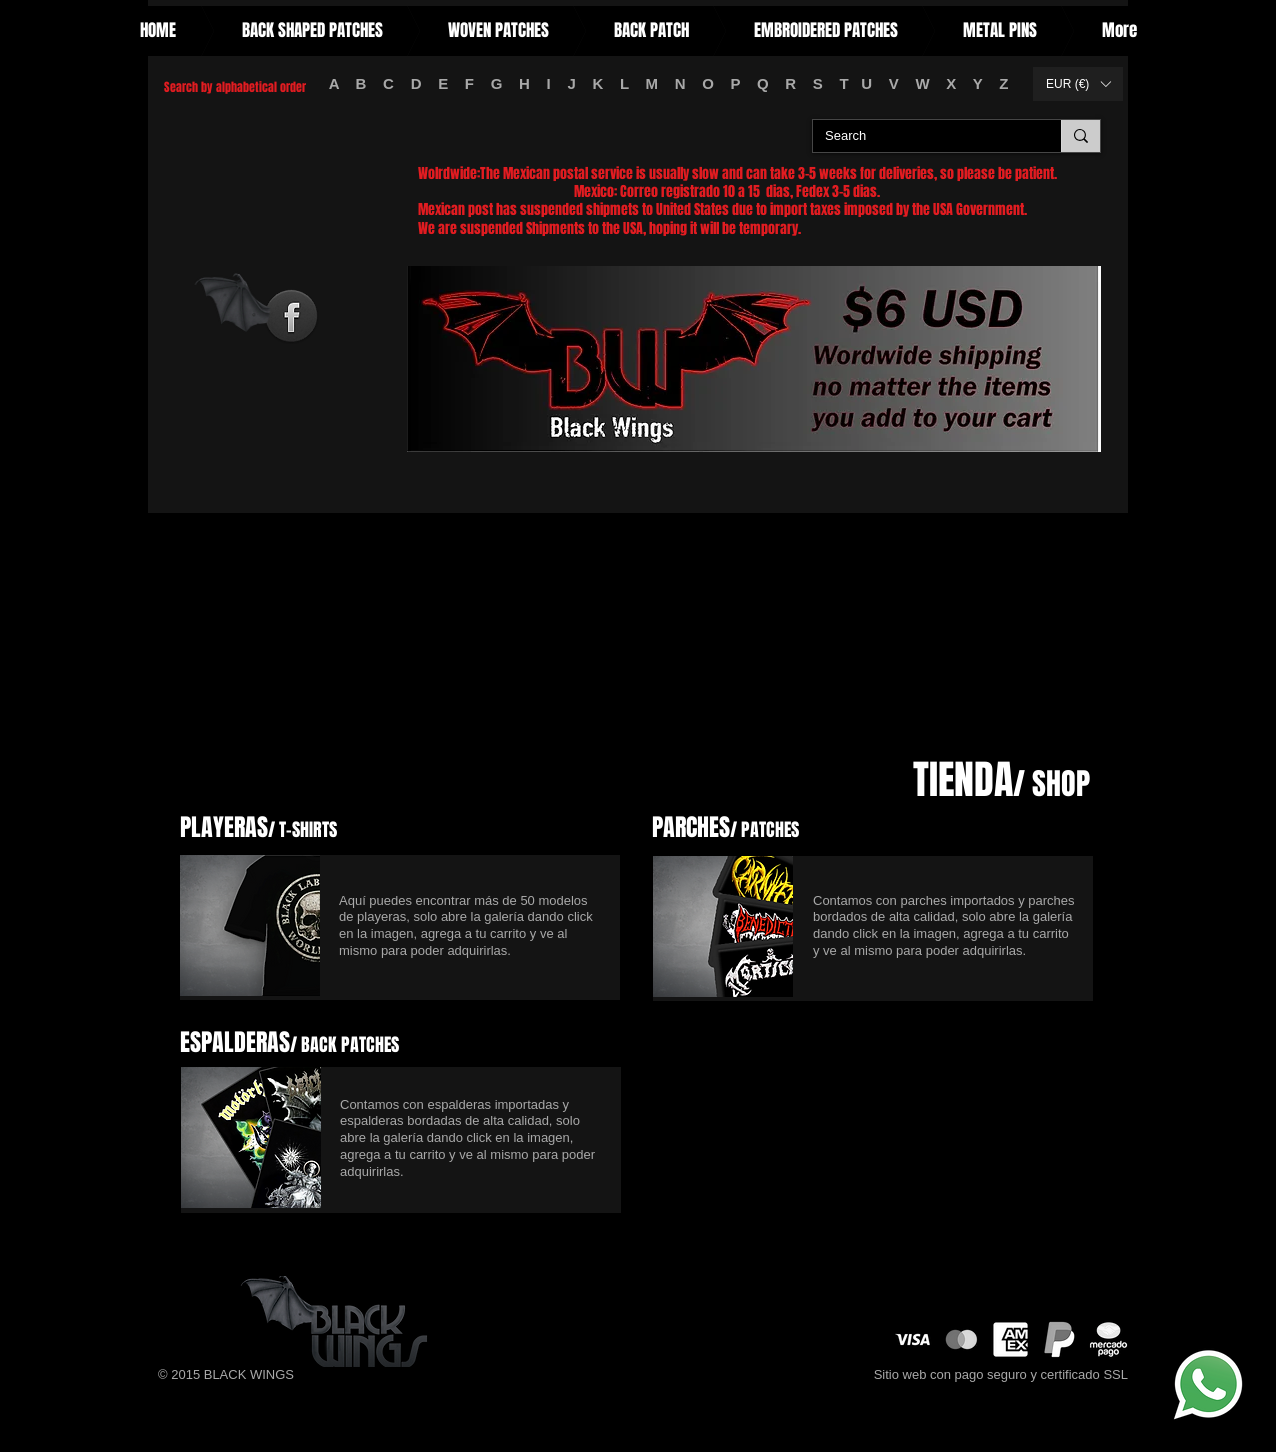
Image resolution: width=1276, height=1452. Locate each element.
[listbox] (1078, 84)
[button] (1078, 84)
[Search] (922, 136)
